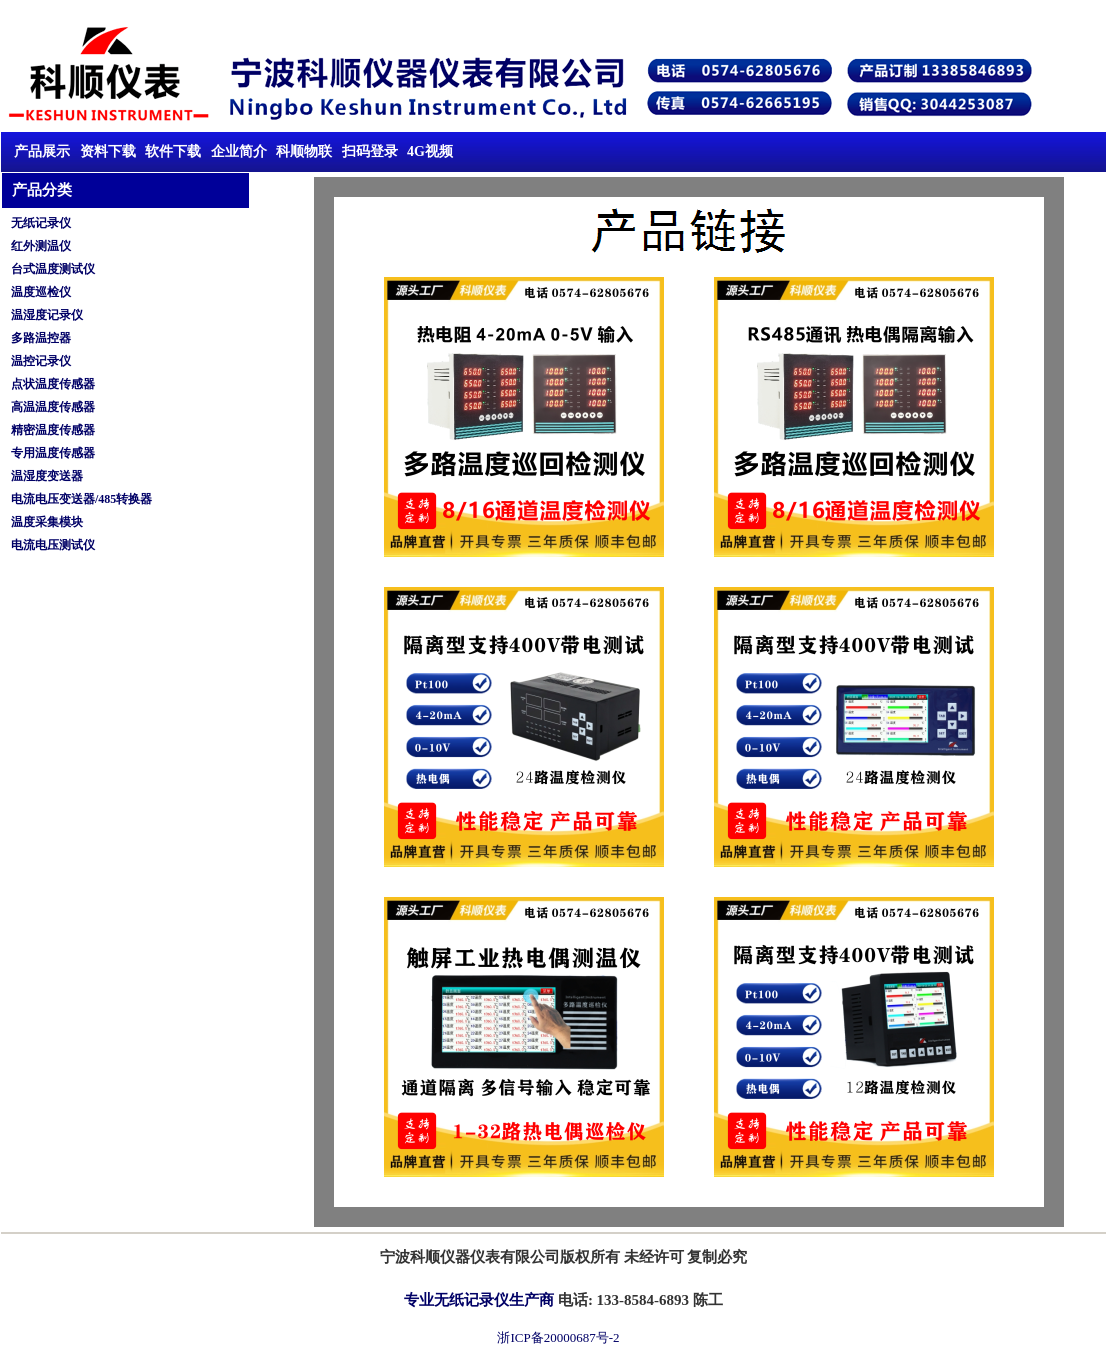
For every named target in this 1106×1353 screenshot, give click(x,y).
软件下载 (173, 151)
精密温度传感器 (53, 430)
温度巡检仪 (41, 292)
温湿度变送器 (47, 476)
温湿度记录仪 (47, 315)
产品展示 (42, 151)
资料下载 (110, 151)
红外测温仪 (41, 246)
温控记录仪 (41, 361)
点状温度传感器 (53, 384)
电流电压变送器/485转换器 (81, 499)
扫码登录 (370, 151)
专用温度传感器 (53, 453)
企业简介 (239, 151)
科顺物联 (304, 151)
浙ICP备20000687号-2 (558, 1337)
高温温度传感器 (53, 407)
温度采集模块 (47, 522)
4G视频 (430, 151)
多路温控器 (41, 338)
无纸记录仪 (41, 223)
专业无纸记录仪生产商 (479, 1300)
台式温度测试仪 (53, 269)
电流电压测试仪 (53, 545)
